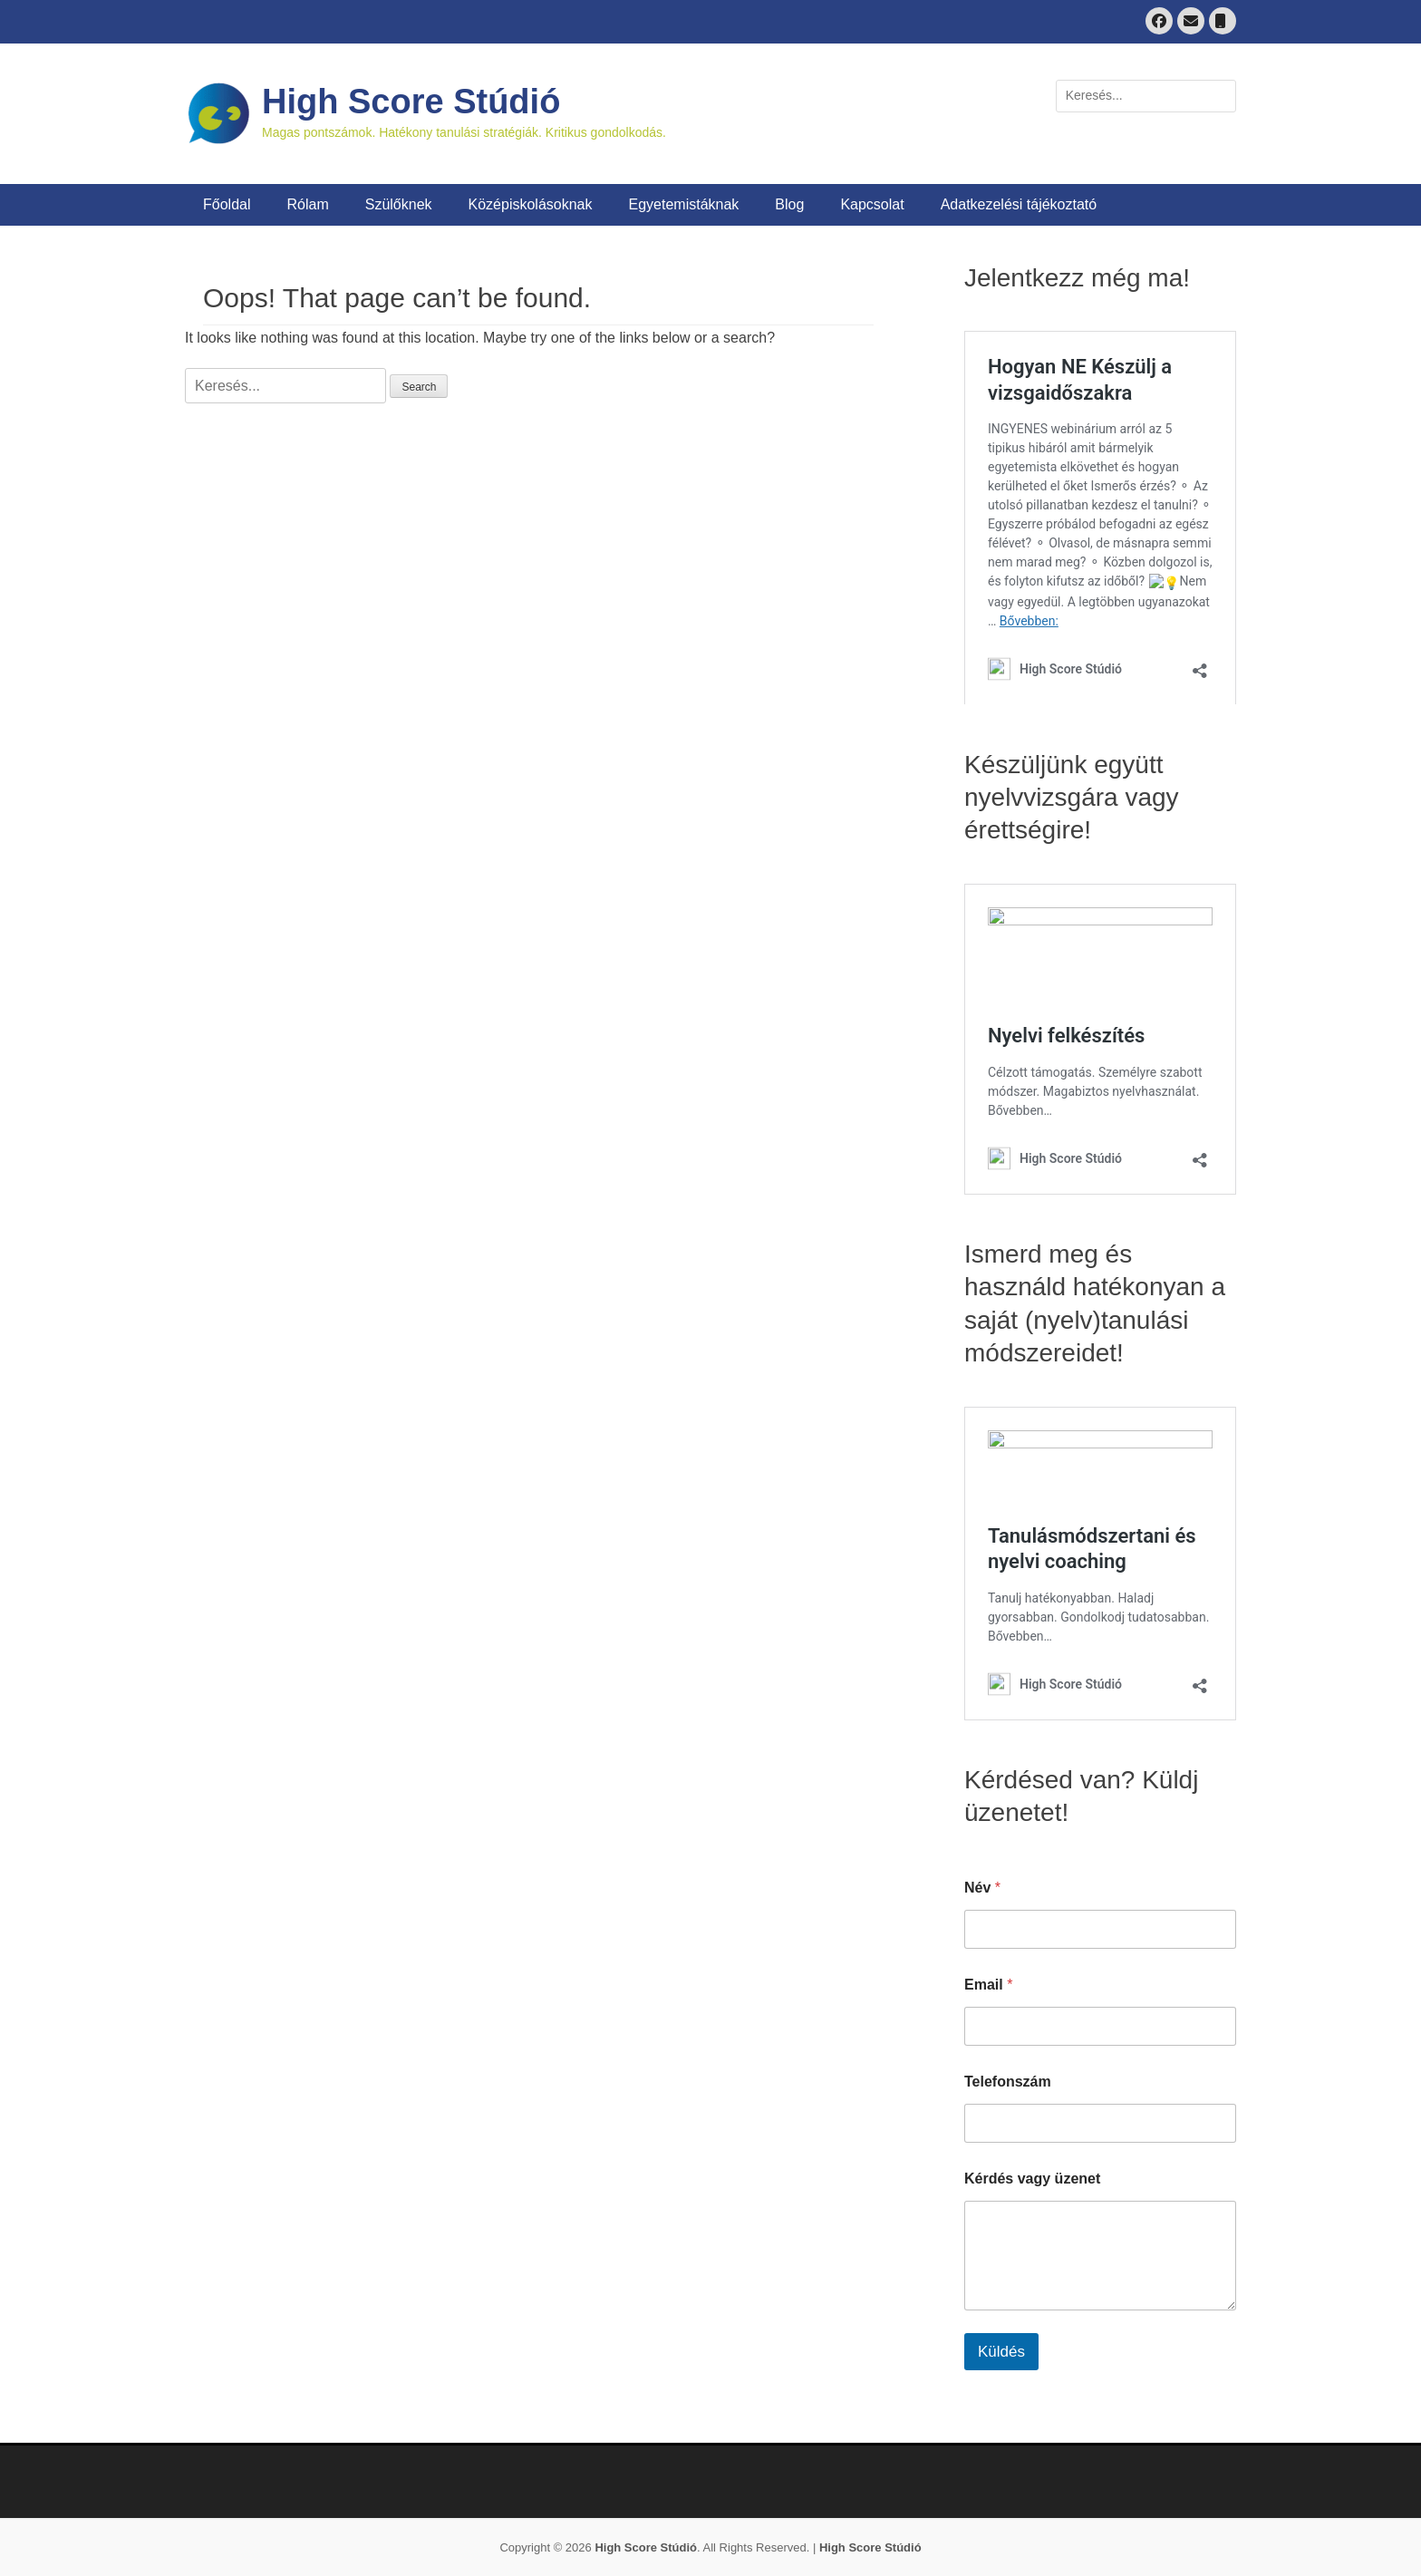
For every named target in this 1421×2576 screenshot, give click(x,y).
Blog (789, 204)
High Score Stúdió (411, 101)
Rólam (307, 204)
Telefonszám (1007, 2081)
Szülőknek (398, 204)
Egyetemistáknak (684, 204)
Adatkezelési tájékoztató (1019, 204)
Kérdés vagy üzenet (1032, 2178)
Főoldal (226, 204)
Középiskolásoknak (531, 204)
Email (988, 1984)
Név (982, 1887)
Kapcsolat (872, 204)
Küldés (1001, 2351)
